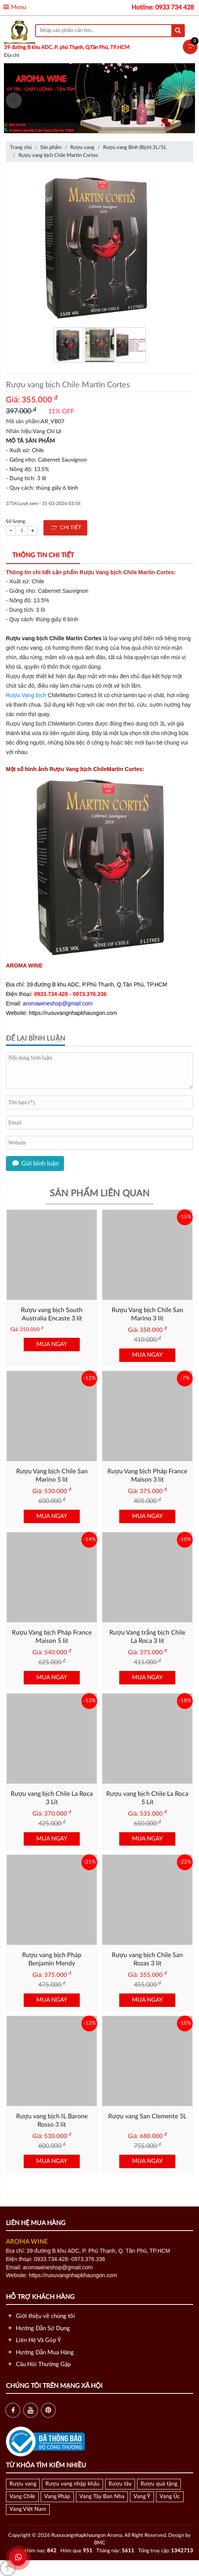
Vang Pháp (57, 2496)
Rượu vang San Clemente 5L (147, 2116)
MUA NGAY (51, 1344)
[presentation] (14, 100)
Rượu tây (120, 2484)
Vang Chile (22, 2496)
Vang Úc (170, 2496)
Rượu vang (22, 2484)
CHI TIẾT (65, 527)
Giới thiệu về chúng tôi (40, 2316)
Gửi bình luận (35, 1163)
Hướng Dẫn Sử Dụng (38, 2328)
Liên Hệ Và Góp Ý (33, 2340)
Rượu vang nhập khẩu (72, 2484)
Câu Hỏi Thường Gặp (38, 2364)
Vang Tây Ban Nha (101, 2496)
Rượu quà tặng (159, 2484)
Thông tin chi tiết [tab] (43, 555)
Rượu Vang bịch (26, 695)
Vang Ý (141, 2496)
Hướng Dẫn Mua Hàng (40, 2352)
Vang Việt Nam (27, 2509)
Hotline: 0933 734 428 (162, 7)
